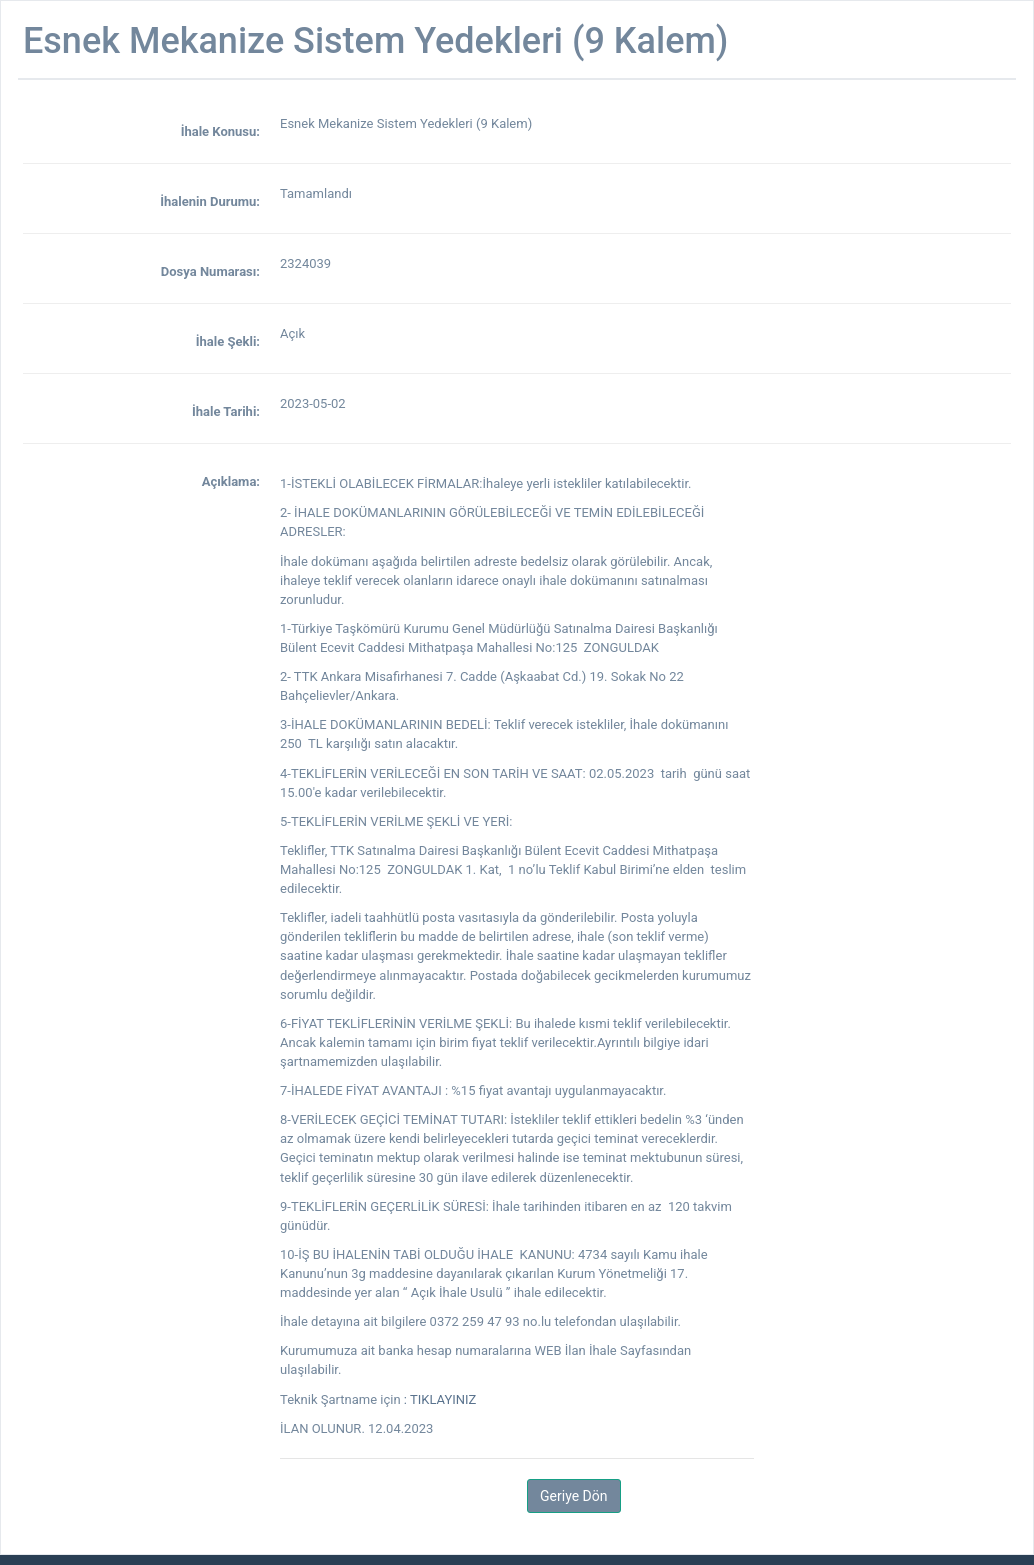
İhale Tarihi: (226, 411)
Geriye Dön (573, 1496)
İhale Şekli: (228, 341)
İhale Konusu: (220, 131)
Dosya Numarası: (210, 271)
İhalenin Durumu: (210, 201)
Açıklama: (231, 481)
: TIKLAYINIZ (440, 1399)
